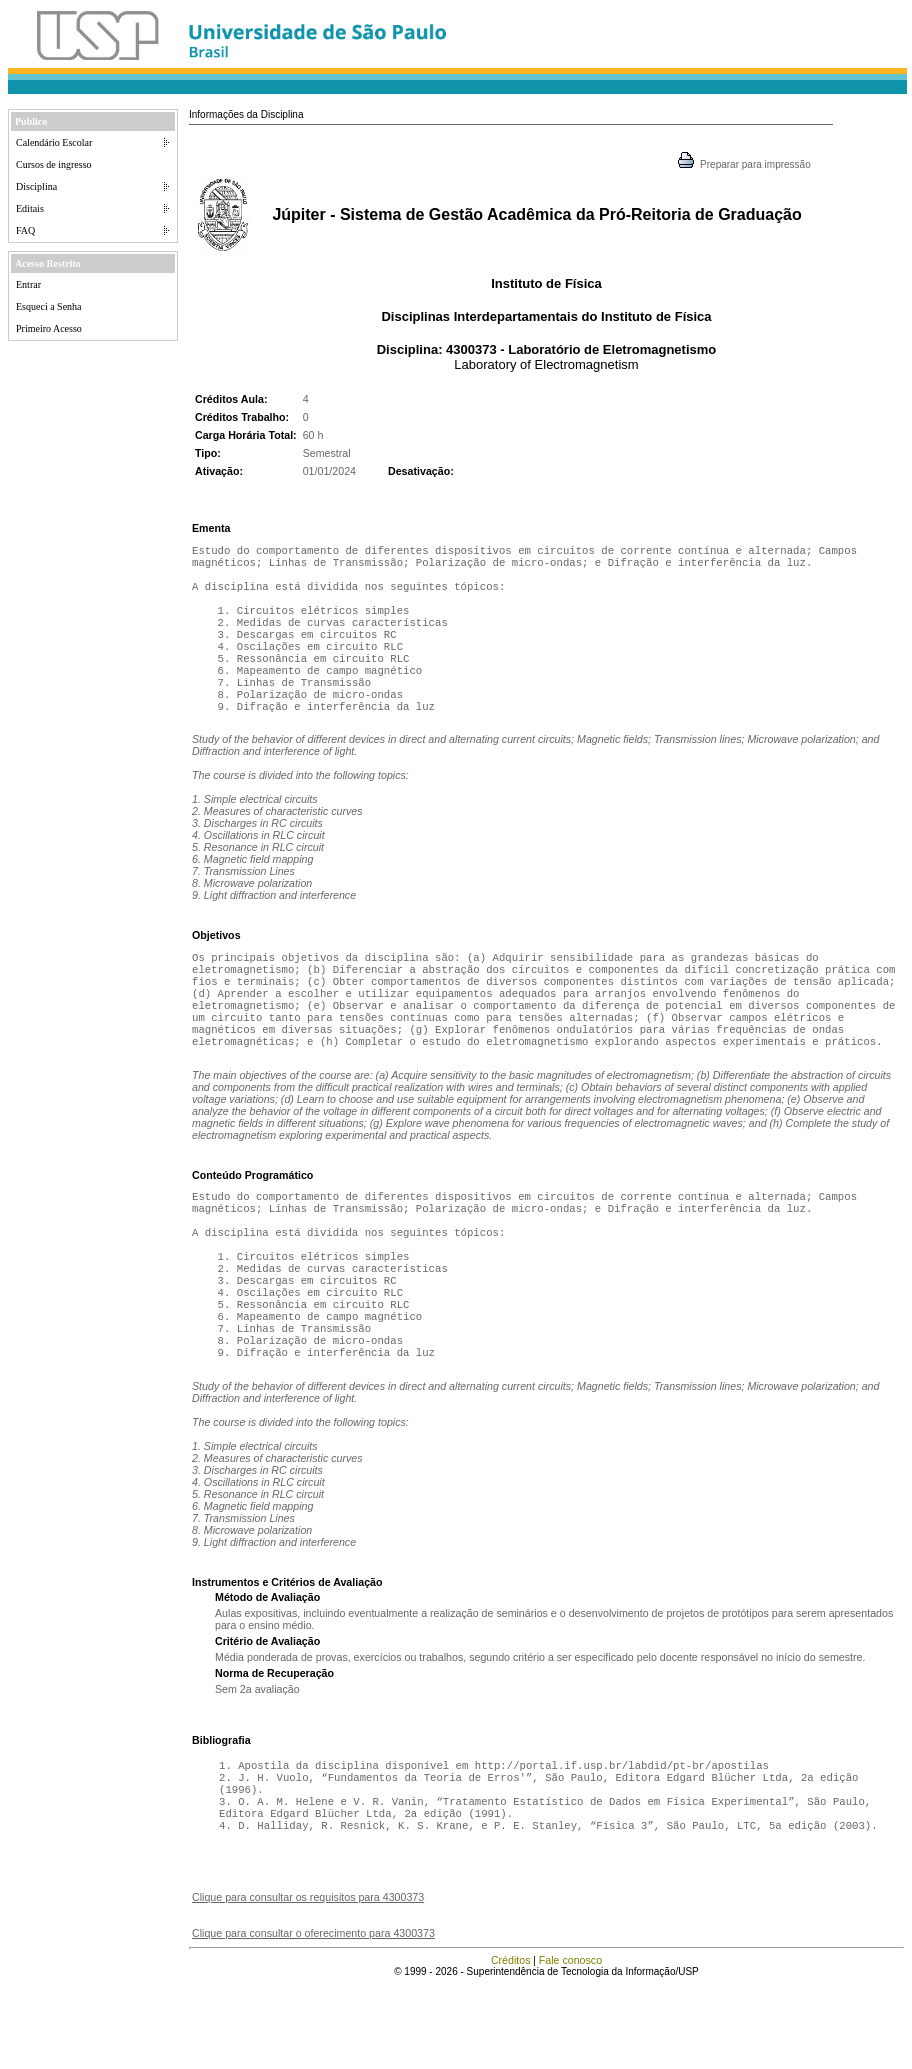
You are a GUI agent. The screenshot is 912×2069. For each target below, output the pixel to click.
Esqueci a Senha (49, 306)
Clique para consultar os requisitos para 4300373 (308, 1981)
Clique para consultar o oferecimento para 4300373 (313, 2017)
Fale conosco (570, 2044)
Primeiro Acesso (49, 328)
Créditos (511, 2044)
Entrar (28, 284)
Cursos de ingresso (54, 164)
